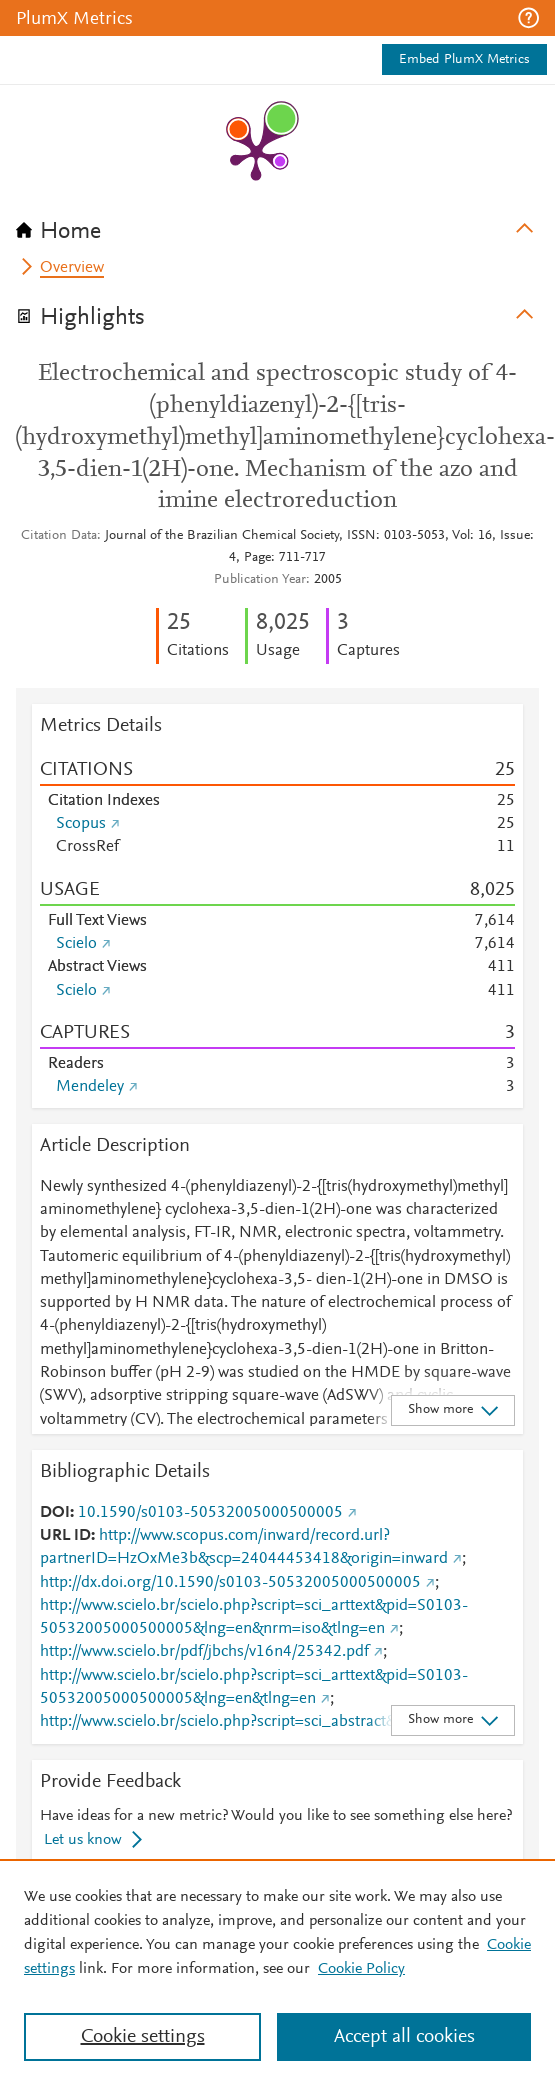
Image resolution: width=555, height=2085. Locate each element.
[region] (277, 1972)
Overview (72, 268)
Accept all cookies (404, 2037)
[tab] (277, 225)
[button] (528, 18)
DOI (55, 1513)
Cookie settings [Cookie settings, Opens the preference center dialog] (143, 2037)
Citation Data (59, 536)
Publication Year (260, 580)
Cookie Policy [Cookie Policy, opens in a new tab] (361, 1969)
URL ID (65, 1536)
